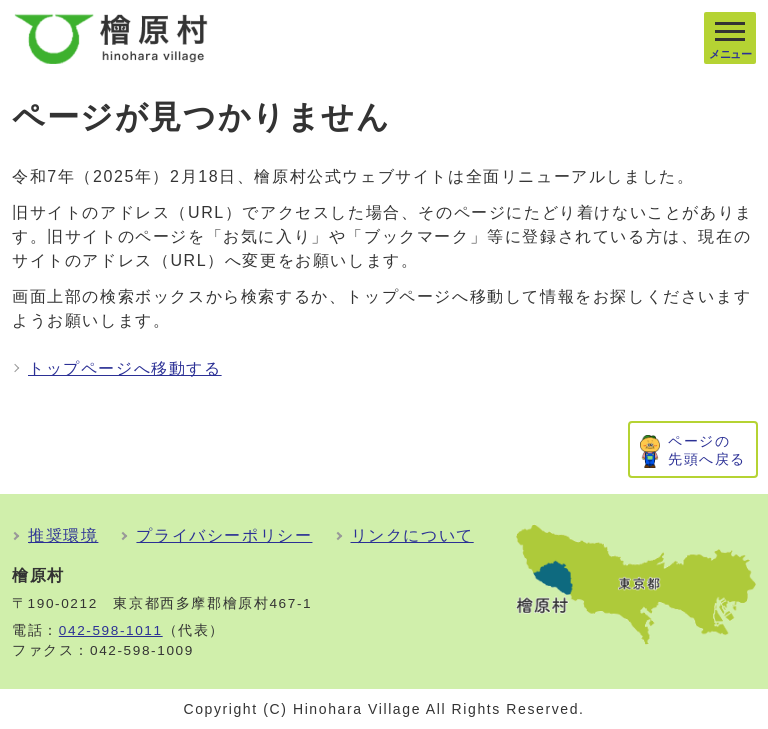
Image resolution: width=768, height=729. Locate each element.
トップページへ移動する (125, 368)
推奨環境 (63, 535)
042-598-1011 (111, 630)
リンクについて (412, 535)
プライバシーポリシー (224, 535)
